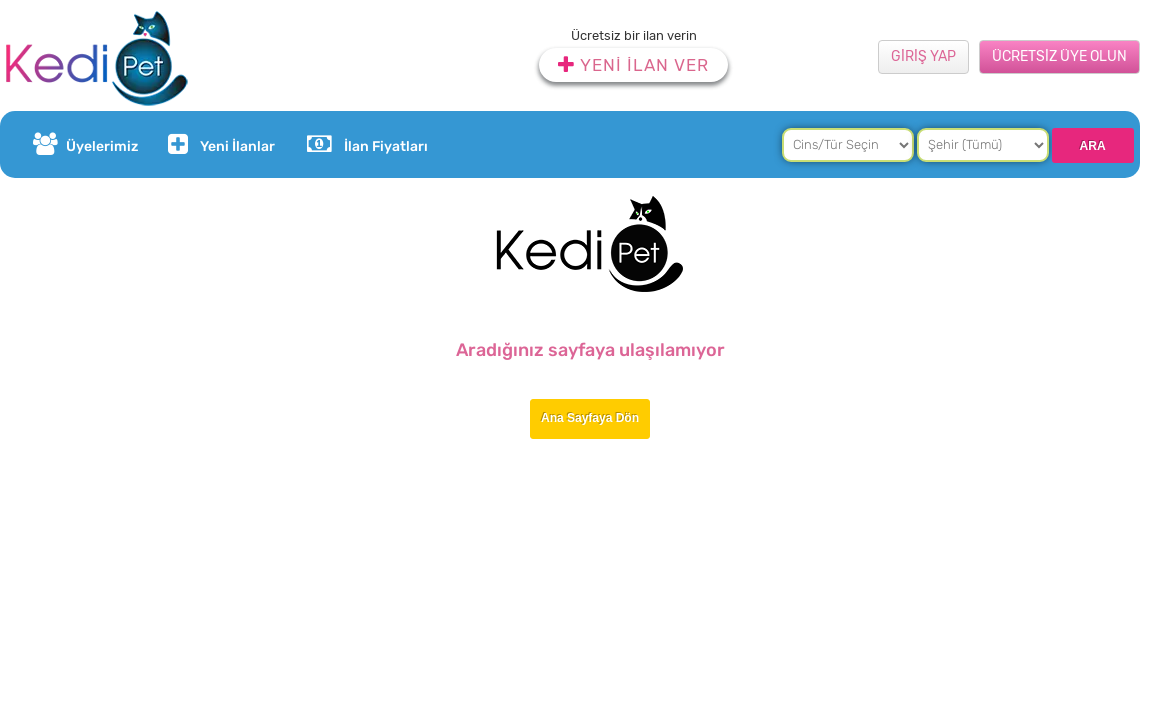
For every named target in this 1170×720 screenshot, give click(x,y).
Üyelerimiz (85, 144)
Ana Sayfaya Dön (590, 418)
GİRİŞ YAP (923, 56)
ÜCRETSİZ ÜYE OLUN (1059, 56)
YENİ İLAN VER (633, 65)
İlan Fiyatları (367, 144)
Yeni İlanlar (219, 144)
